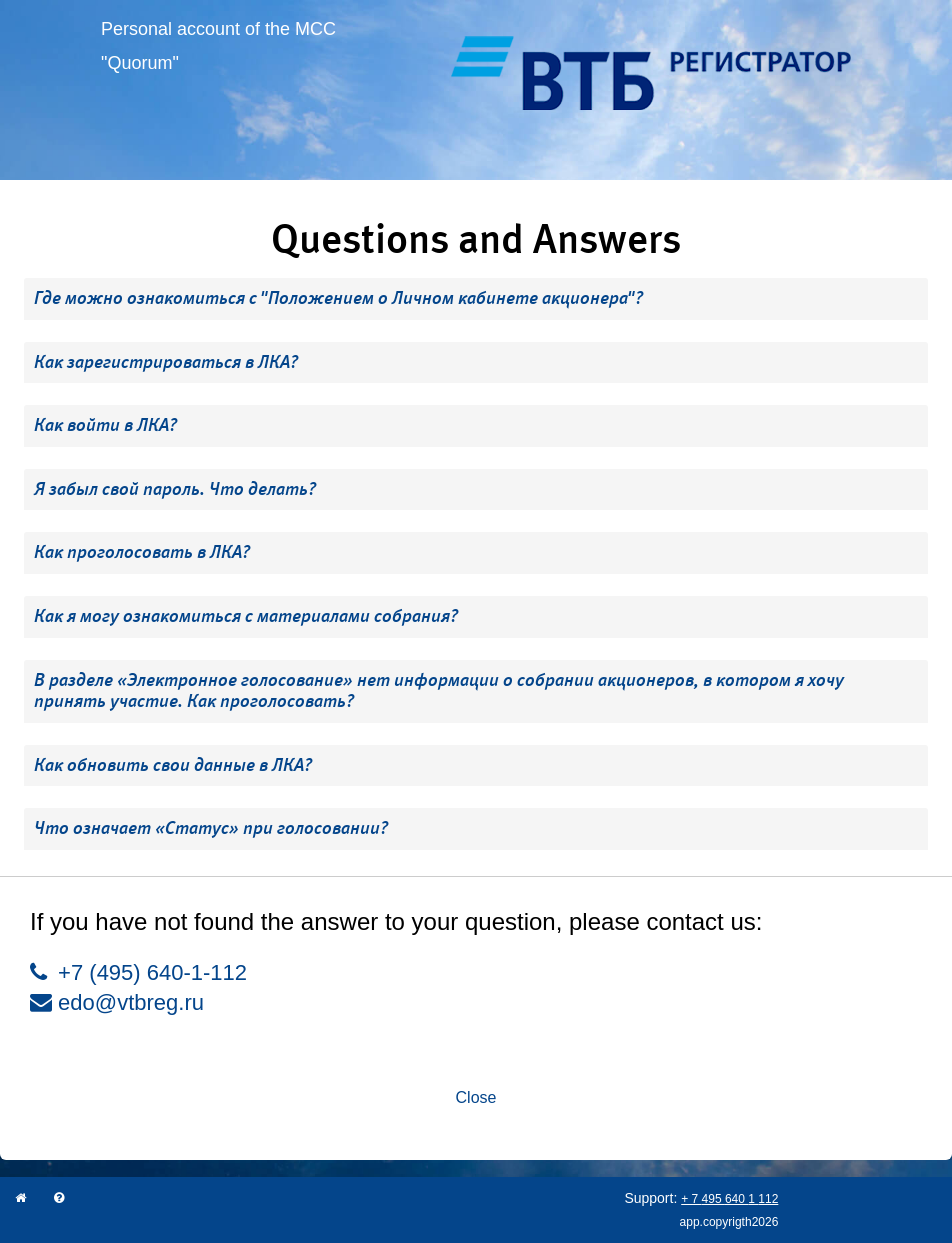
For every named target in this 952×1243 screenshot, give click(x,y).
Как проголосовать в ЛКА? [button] (142, 552)
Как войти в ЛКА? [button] (105, 425)
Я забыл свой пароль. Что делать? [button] (175, 489)
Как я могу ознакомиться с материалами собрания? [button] (246, 616)
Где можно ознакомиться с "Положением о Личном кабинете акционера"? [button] (338, 298)
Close (476, 1097)
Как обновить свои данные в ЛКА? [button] (173, 765)
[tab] (476, 299)
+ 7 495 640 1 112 (729, 1199)
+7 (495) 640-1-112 (138, 972)
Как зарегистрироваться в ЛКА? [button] (166, 362)
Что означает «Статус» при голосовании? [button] (211, 828)
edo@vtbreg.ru (117, 1002)
